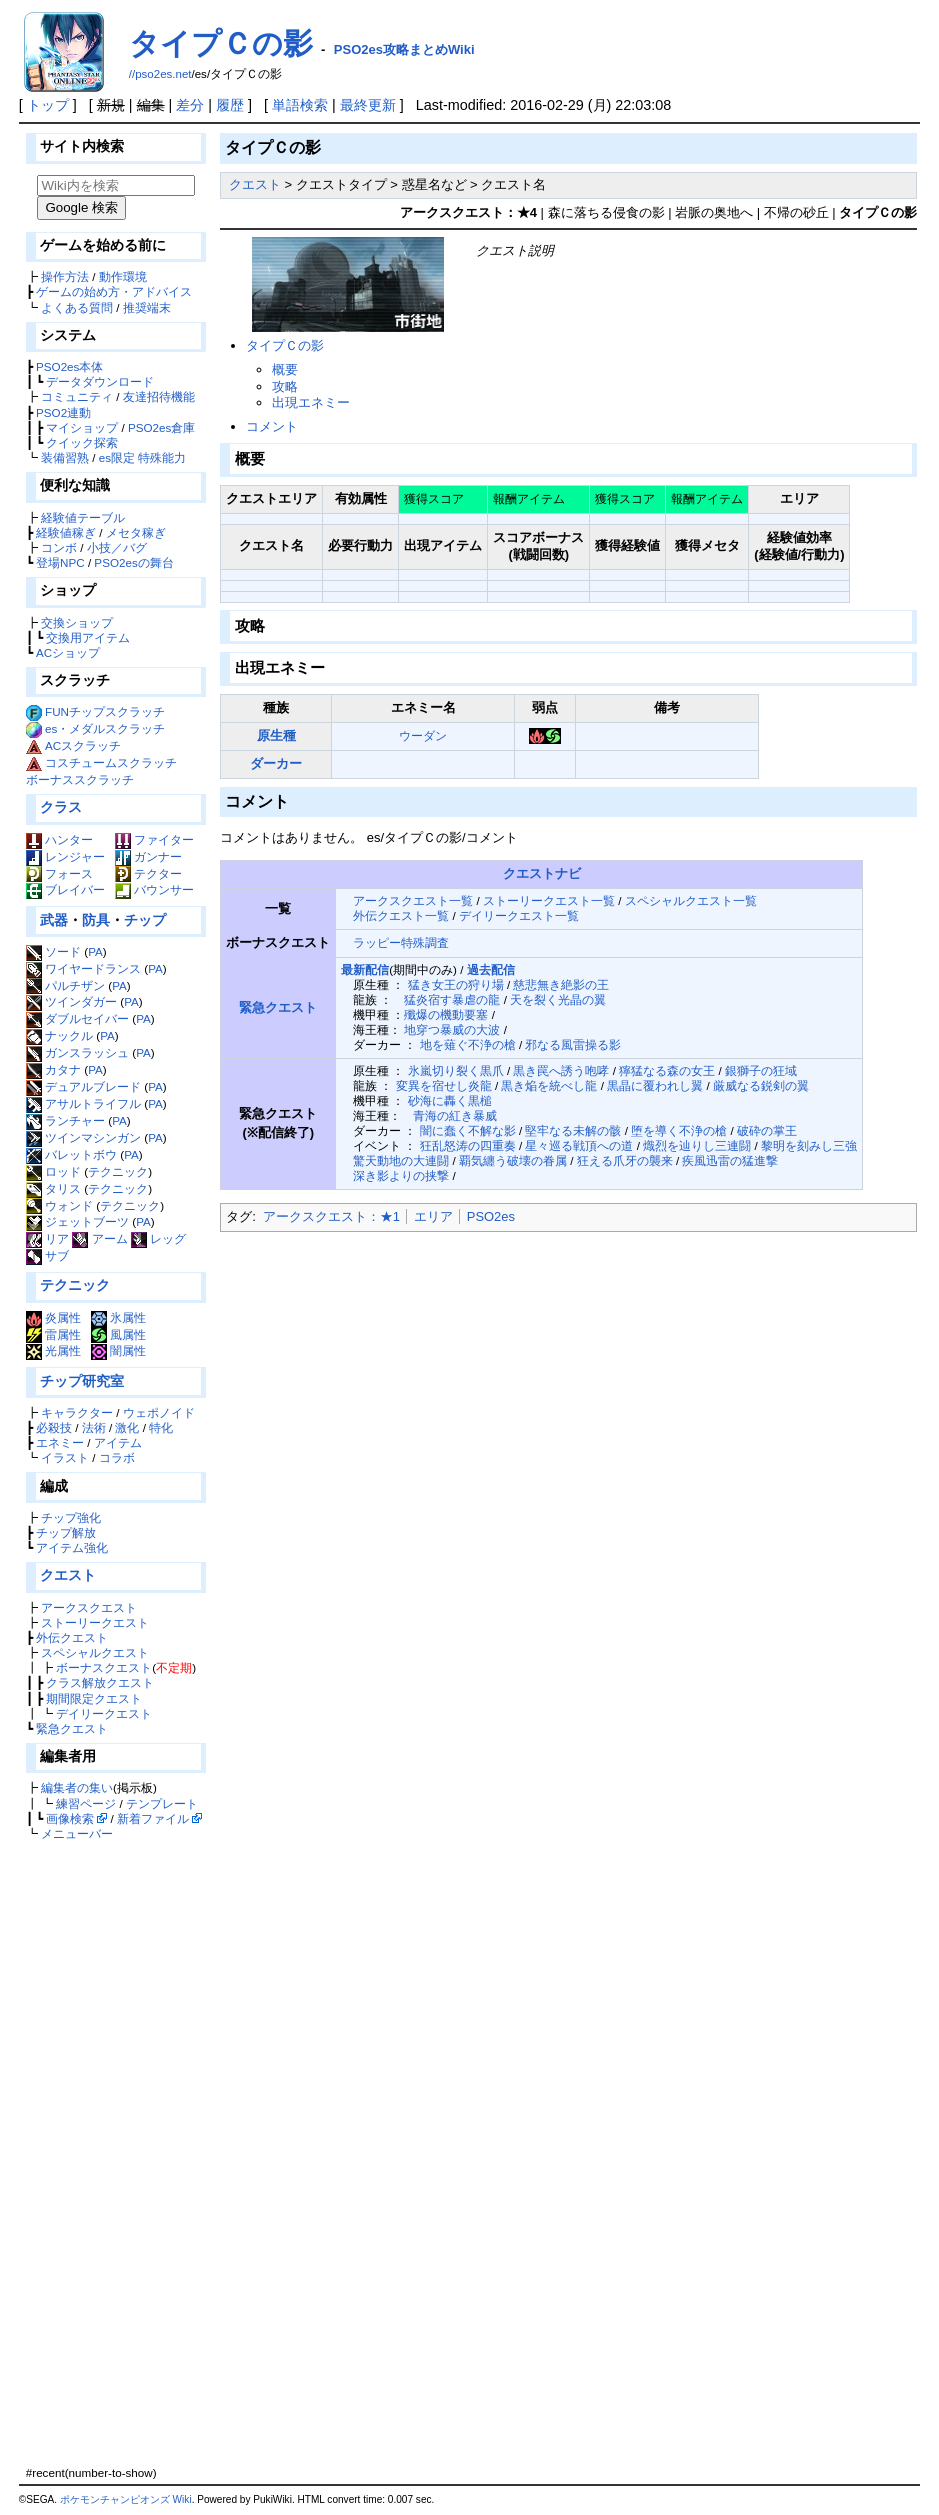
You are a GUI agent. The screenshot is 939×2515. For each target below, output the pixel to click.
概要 (285, 369)
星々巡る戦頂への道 (579, 1145)
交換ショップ (77, 622)
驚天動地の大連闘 (401, 1160)
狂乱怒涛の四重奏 (468, 1145)
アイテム (118, 1442)
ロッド (53, 1171)
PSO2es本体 (69, 366)
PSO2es (491, 1216)
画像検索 (70, 1818)
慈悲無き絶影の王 (561, 984)
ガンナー (148, 856)
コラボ (117, 1457)
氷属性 (118, 1317)
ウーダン (423, 735)
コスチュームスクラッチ (111, 762)
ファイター (154, 839)
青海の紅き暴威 (455, 1115)
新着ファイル (153, 1818)
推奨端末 (147, 307)
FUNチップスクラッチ (105, 711)
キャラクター (77, 1412)
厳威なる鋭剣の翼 (761, 1085)
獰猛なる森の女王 (667, 1070)
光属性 (53, 1350)
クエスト (68, 1575)
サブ (47, 1255)
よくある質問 (77, 307)
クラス (61, 807)
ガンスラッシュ (77, 1052)
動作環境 (123, 276)
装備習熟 (65, 457)
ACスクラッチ (83, 745)
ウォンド (59, 1205)
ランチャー (65, 1120)
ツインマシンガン (83, 1137)
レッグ (158, 1238)
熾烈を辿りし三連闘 (697, 1145)
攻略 (285, 386)
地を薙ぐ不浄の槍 (468, 1044)
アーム (99, 1238)
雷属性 (53, 1334)
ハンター (59, 839)
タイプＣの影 (221, 43)
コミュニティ (77, 396)
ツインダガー (71, 1001)
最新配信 (365, 969)
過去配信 (491, 969)
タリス (53, 1188)
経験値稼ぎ (66, 532)
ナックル (59, 1035)
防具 (96, 920)
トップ (48, 105)
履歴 (230, 105)
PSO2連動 (63, 412)
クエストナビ (542, 873)
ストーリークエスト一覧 (549, 900)
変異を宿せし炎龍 (444, 1085)
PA (95, 951)
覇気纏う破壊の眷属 (513, 1160)
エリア (433, 1216)
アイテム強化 (72, 1547)
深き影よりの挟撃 (401, 1175)
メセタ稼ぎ (136, 532)
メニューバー (77, 1833)
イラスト (65, 1457)
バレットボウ (71, 1154)
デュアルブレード (83, 1086)
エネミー (60, 1442)
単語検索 (300, 105)
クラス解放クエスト (100, 1682)
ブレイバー (65, 889)
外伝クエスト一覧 (401, 915)
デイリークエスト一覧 (519, 915)
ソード (53, 951)
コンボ (59, 547)
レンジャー (65, 856)
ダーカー (276, 763)
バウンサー (154, 889)
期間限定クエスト (94, 1698)
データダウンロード (100, 381)
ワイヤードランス (83, 968)
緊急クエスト (72, 1728)
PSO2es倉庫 (161, 427)
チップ (145, 920)
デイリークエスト (104, 1713)
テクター (148, 873)
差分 (190, 105)
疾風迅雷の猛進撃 (730, 1160)
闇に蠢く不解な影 (468, 1130)
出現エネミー (311, 402)
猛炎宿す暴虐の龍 (452, 999)
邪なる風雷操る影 (573, 1044)
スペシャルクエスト (95, 1652)
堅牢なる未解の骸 (573, 1130)
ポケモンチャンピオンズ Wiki (126, 2499)
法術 (94, 1427)
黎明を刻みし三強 (809, 1145)
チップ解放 (66, 1532)
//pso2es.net (160, 74)
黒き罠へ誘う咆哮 (561, 1070)
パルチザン (65, 985)
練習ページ (86, 1803)
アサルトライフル (83, 1103)
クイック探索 (82, 442)
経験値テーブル (83, 517)
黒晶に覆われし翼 (655, 1085)
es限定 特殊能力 (143, 457)
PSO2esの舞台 (133, 562)
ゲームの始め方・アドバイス (114, 291)
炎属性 (53, 1317)
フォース (59, 873)
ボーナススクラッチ (80, 779)
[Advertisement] (113, 2153)
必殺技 (54, 1427)
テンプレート (162, 1803)
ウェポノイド (159, 1412)
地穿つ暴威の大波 (452, 1029)
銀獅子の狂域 (761, 1070)
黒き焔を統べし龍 (549, 1085)
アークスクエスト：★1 (331, 1216)
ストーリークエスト (95, 1622)
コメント (272, 426)
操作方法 (65, 276)
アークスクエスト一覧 (413, 900)
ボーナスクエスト (104, 1667)
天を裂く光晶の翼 (558, 999)
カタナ (53, 1069)
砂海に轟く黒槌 (450, 1100)
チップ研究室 (82, 1381)
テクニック (118, 1171)
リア (47, 1238)
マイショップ (82, 427)
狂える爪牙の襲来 (625, 1160)
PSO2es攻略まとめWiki (404, 49)
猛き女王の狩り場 (456, 984)
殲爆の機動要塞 (446, 1014)
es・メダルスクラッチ (105, 728)
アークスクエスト (89, 1607)
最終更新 (368, 105)
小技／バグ (117, 547)
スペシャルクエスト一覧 (691, 900)
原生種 (276, 735)
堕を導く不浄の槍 (679, 1130)
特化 (161, 1427)
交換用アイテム (88, 637)
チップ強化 (71, 1517)
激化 (127, 1427)
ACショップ (68, 652)
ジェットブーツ (77, 1221)
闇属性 (118, 1350)
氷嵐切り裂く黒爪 (456, 1070)
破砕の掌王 (767, 1130)
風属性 (118, 1334)
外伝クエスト (72, 1637)
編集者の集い (77, 1787)
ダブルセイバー (77, 1018)
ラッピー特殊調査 (401, 942)
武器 (54, 920)
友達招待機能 (159, 396)
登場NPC (60, 562)
